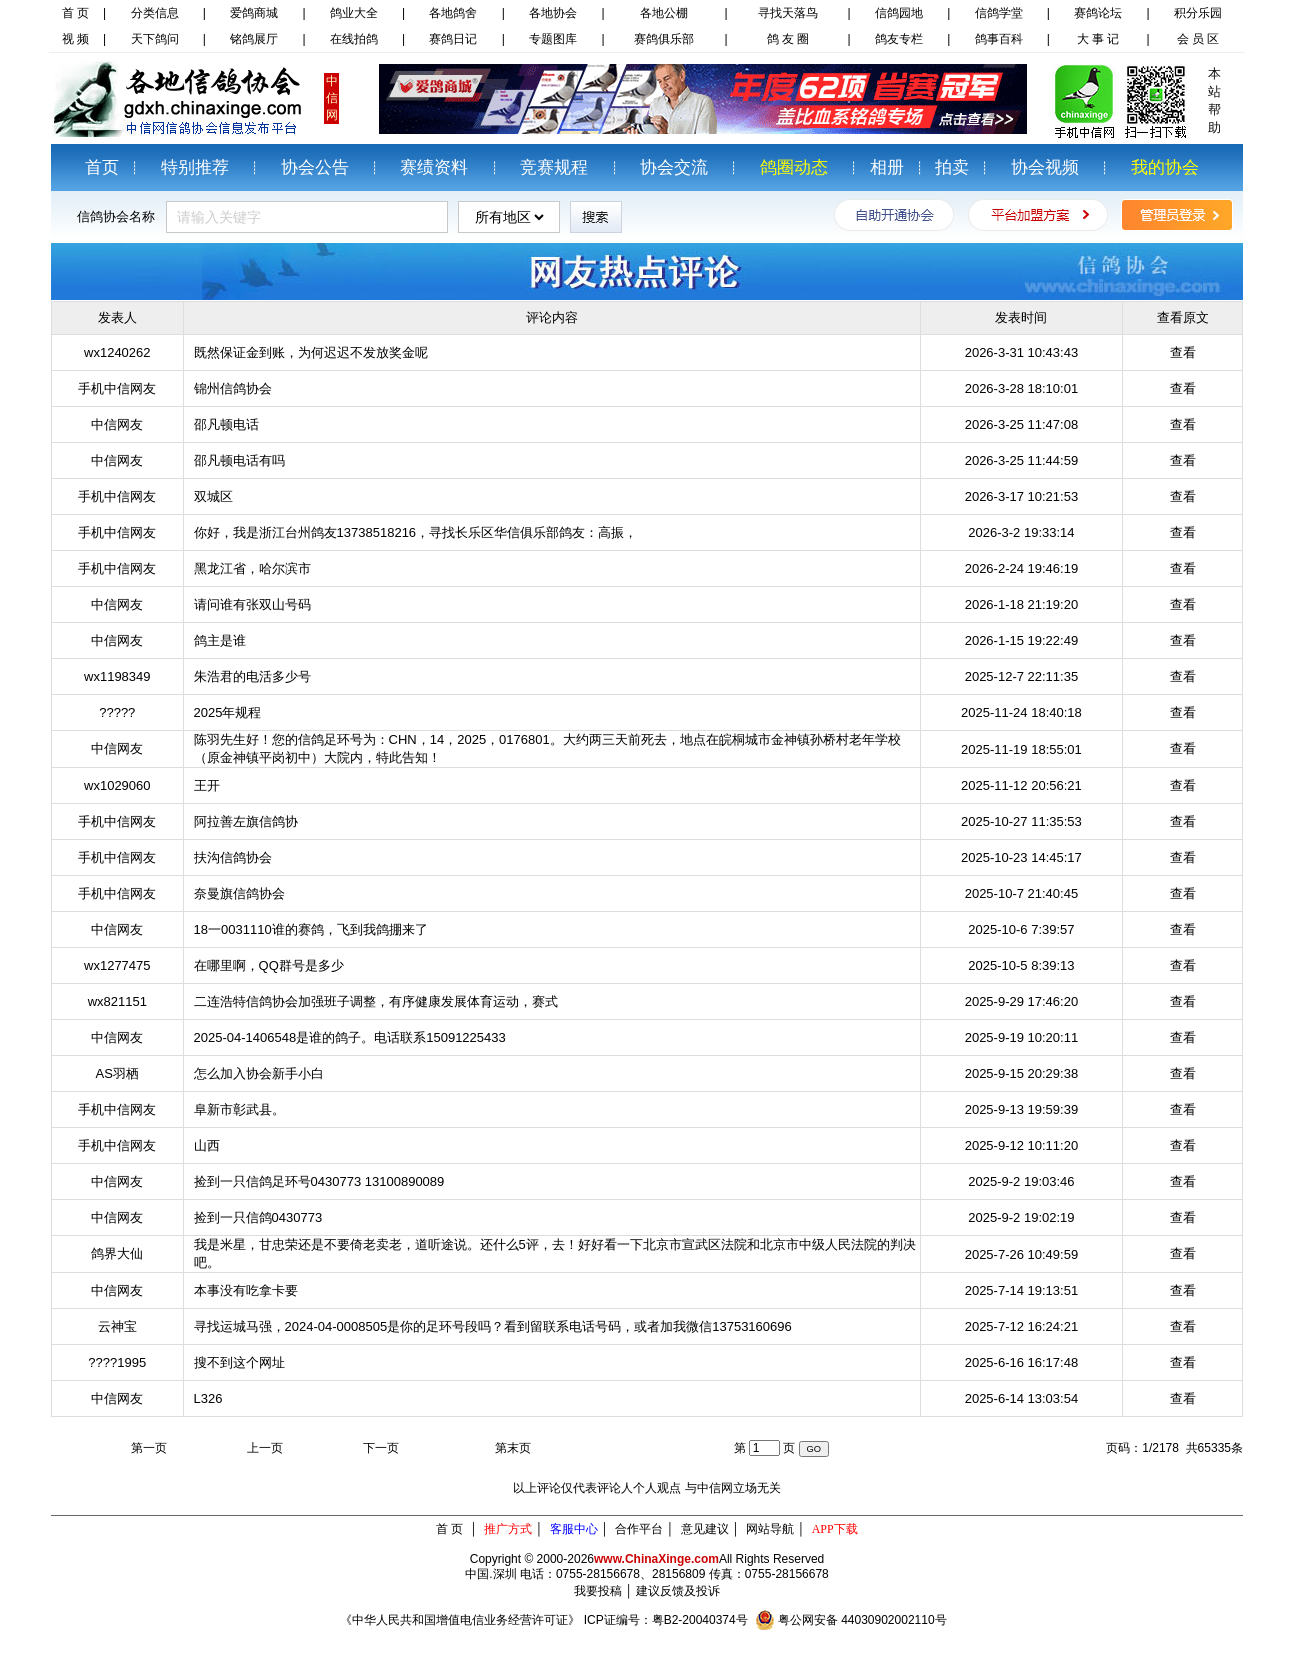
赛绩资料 (434, 167)
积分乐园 (1198, 13)
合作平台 (639, 1529)
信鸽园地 (899, 13)
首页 (102, 167)
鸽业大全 (354, 13)
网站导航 (770, 1529)
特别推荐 (195, 167)
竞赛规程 (554, 167)
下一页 (381, 1448)
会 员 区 (1198, 39)
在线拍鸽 (354, 39)
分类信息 (155, 13)
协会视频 (1045, 167)
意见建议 (705, 1529)
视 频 (75, 39)
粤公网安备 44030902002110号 (862, 1620)
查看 (1183, 352)
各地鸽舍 (453, 13)
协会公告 (315, 167)
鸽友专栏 (899, 39)
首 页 (75, 13)
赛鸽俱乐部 (664, 39)
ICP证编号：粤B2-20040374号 (666, 1620)
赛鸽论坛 (1098, 13)
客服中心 (574, 1529)
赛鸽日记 (453, 39)
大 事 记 (1098, 39)
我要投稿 (598, 1591)
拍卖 (952, 167)
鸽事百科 (999, 39)
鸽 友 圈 (788, 39)
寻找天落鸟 (788, 13)
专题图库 (553, 39)
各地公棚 (664, 13)
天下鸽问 (155, 39)
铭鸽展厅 (254, 39)
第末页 (513, 1448)
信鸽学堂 (999, 13)
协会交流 (674, 167)
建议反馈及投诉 (678, 1591)
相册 (887, 167)
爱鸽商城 (254, 13)
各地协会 (553, 13)
